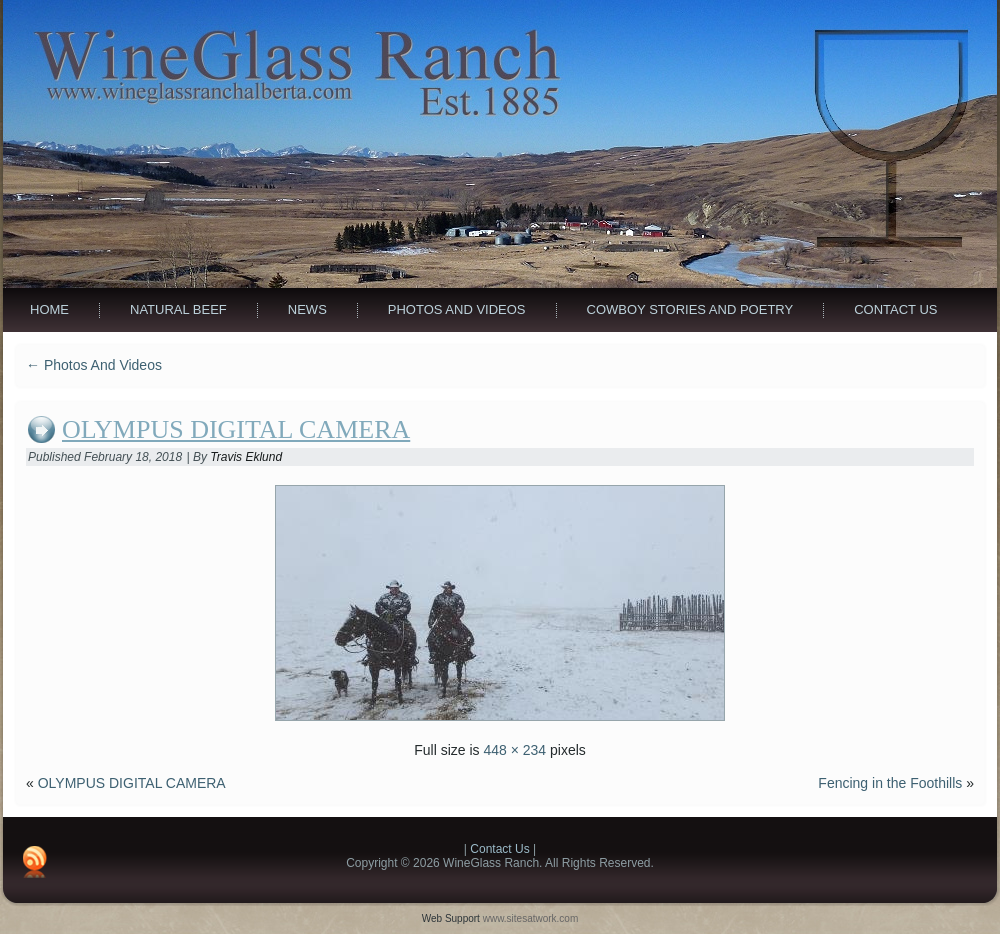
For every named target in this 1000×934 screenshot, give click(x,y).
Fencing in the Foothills (890, 783)
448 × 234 (514, 750)
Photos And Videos (457, 309)
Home (49, 309)
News (307, 309)
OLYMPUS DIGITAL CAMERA (236, 429)
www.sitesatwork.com (531, 918)
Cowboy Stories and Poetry (690, 309)
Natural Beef (178, 309)
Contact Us (895, 309)
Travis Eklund (246, 457)
